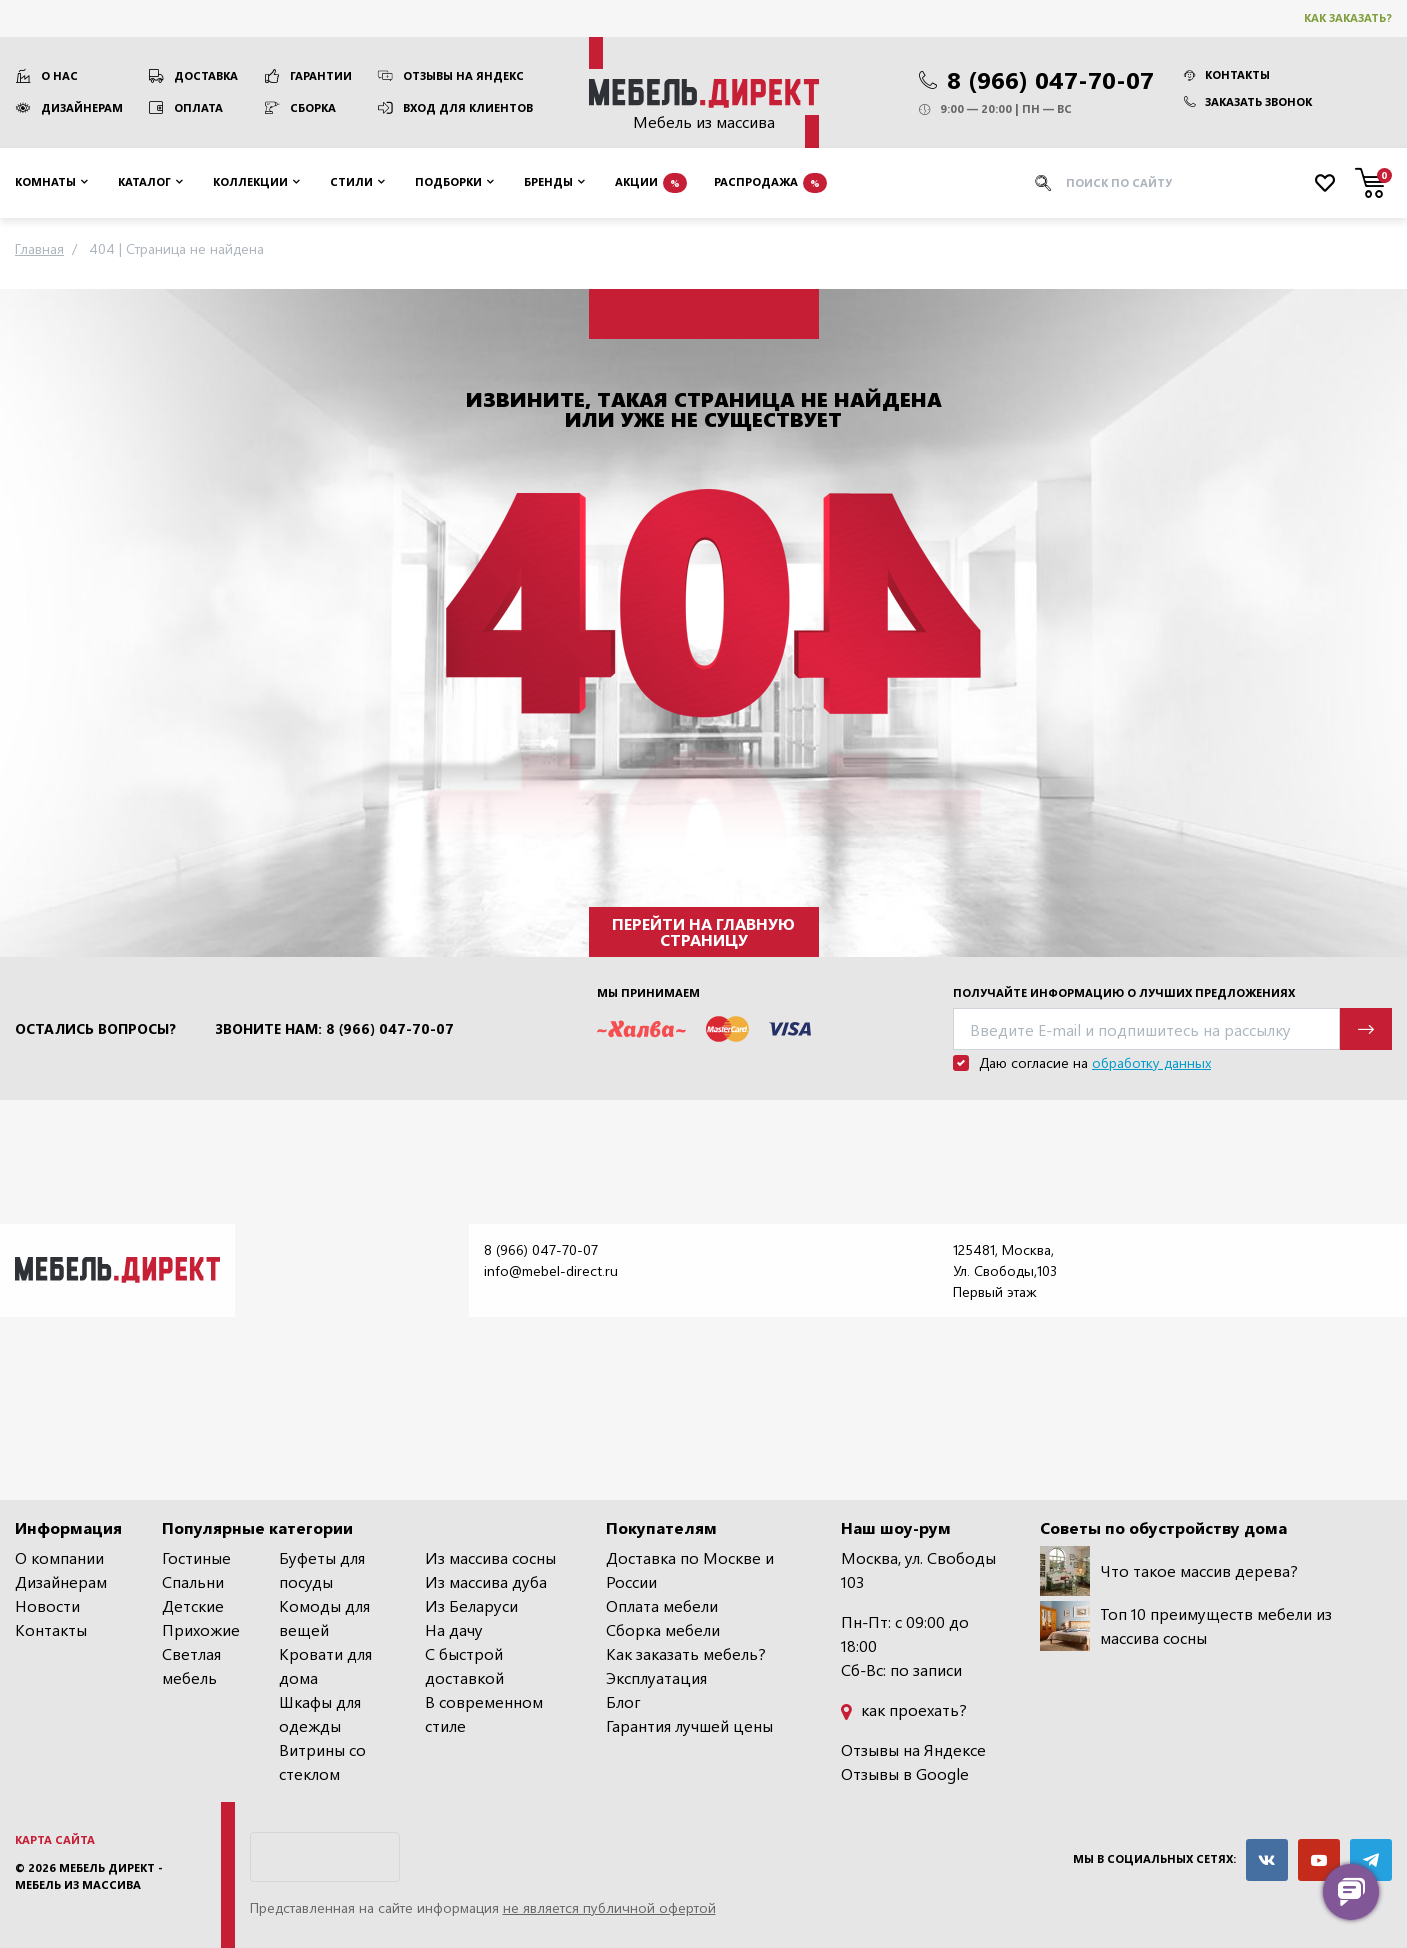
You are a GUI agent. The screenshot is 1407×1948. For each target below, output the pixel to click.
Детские (193, 1605)
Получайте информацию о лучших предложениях (1124, 992)
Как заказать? (1348, 17)
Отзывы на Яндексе (913, 1749)
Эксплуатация (656, 1677)
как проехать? (904, 1709)
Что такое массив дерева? (1169, 1571)
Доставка (206, 75)
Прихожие (201, 1629)
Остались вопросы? (95, 1029)
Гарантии (321, 75)
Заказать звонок (1248, 101)
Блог (623, 1701)
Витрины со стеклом (322, 1761)
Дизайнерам (82, 107)
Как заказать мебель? (686, 1653)
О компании (59, 1557)
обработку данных (1151, 1062)
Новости (47, 1605)
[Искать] (1043, 183)
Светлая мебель (191, 1665)
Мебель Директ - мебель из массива (89, 1876)
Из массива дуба (486, 1581)
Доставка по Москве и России (690, 1569)
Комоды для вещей (324, 1617)
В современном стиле (484, 1713)
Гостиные (196, 1557)
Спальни (193, 1581)
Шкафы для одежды (320, 1713)
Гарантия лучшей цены (689, 1725)
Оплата (198, 107)
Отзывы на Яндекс (463, 75)
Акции (651, 183)
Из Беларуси (471, 1605)
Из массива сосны (490, 1557)
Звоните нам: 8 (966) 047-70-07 (334, 1029)
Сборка (313, 107)
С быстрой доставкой (464, 1665)
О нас (59, 75)
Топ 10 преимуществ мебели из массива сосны (1186, 1626)
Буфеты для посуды (322, 1569)
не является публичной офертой (609, 1907)
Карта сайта (55, 1839)
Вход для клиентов (468, 107)
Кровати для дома (325, 1665)
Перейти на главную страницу (703, 931)
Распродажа (770, 183)
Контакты (1227, 74)
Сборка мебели (663, 1629)
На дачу (454, 1629)
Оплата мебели (662, 1605)
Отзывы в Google (905, 1773)
